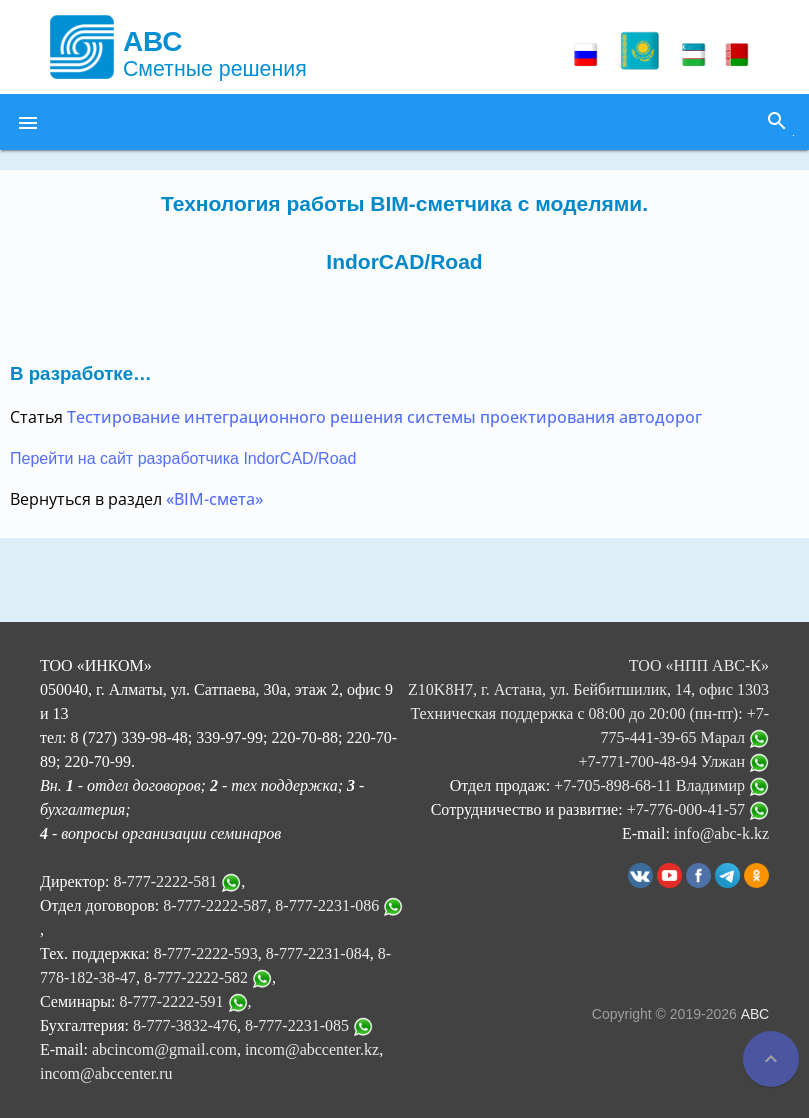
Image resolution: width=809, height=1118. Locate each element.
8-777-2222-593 (206, 953)
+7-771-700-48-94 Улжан (673, 761)
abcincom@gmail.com (164, 1049)
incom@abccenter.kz (312, 1049)
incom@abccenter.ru (106, 1073)
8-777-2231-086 (327, 905)
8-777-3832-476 (185, 1025)
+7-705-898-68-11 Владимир (661, 785)
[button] (28, 122)
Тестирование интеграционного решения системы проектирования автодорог (384, 417)
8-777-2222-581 (165, 881)
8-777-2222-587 (215, 905)
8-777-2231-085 (297, 1025)
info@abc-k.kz (721, 833)
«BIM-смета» (214, 499)
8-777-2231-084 (318, 953)
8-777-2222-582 (196, 977)
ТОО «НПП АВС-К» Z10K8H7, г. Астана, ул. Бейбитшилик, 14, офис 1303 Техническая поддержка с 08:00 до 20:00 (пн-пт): (588, 689)
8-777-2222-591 (172, 1001)
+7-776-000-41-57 (698, 809)
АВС (755, 1014)
